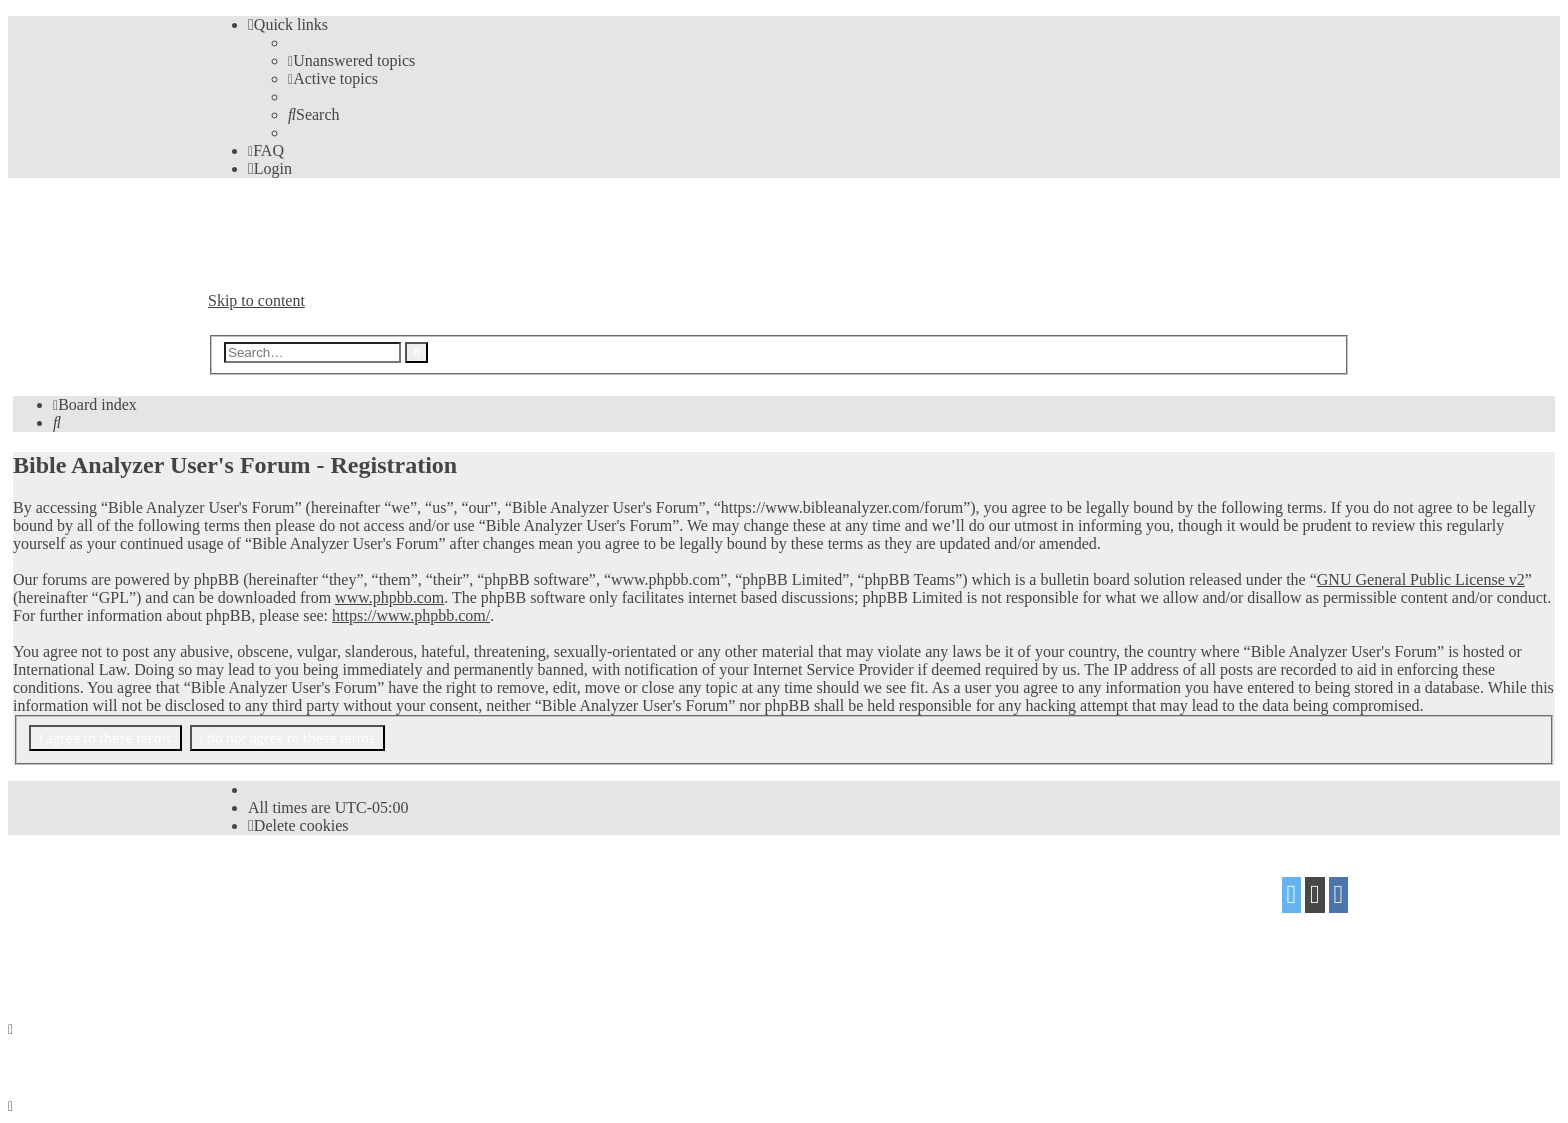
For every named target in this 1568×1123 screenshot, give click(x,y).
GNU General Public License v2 (1421, 579)
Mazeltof (367, 925)
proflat (276, 925)
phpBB (320, 887)
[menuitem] (351, 60)
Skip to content (256, 300)
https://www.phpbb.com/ (411, 615)
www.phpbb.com (389, 597)
